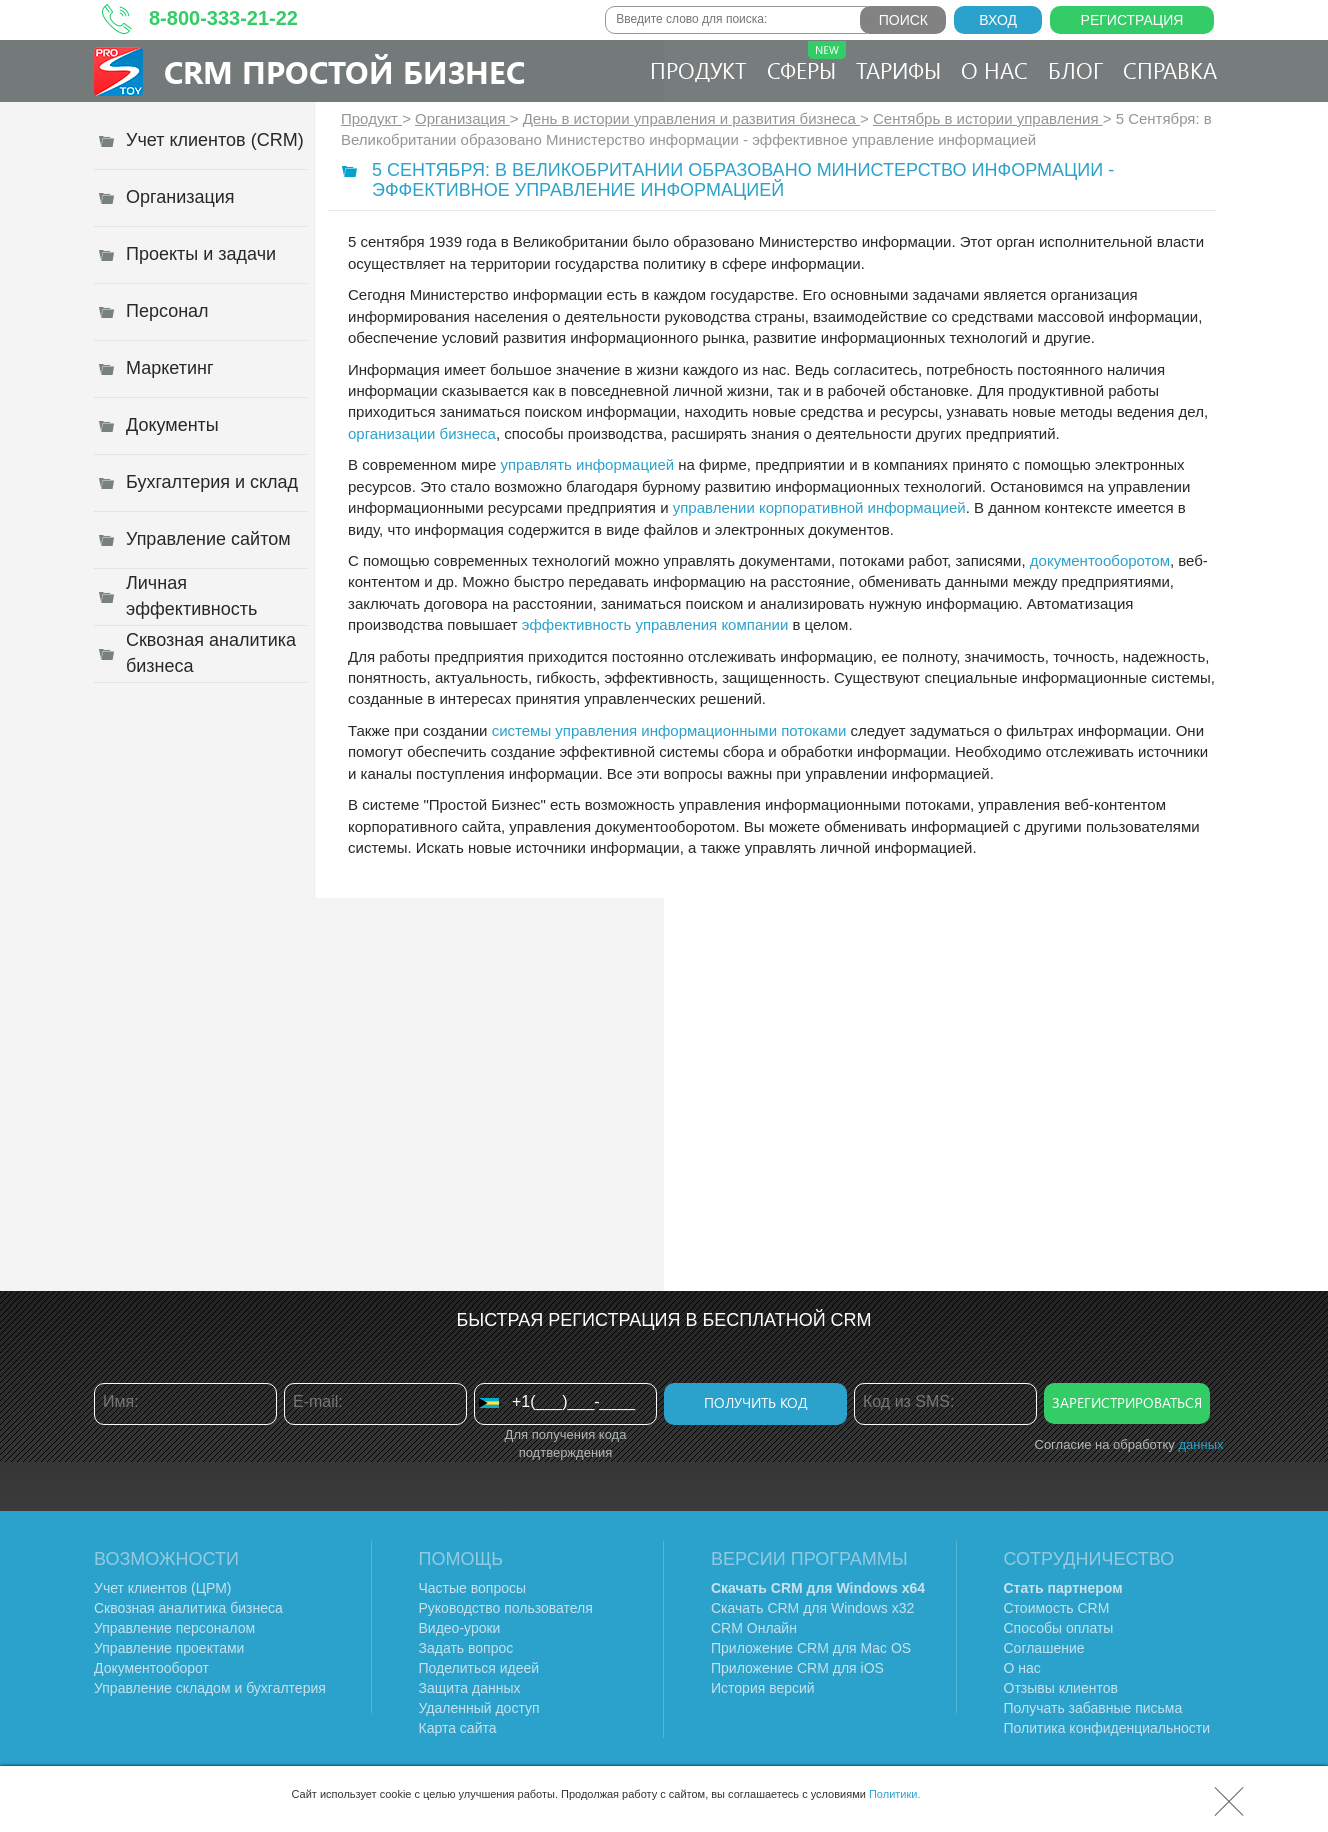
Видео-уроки (460, 1628)
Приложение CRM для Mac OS (811, 1648)
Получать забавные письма (1093, 1708)
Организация (462, 118)
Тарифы (898, 70)
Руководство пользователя (506, 1608)
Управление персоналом (174, 1628)
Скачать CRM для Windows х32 (812, 1608)
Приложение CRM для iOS (797, 1668)
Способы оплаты (1059, 1628)
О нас (994, 70)
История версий (763, 1688)
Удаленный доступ (479, 1708)
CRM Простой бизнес (344, 71)
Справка (1170, 70)
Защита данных (470, 1688)
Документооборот (151, 1668)
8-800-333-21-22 (223, 18)
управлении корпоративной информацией (819, 507)
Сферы (806, 63)
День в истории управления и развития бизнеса (691, 118)
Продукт (698, 70)
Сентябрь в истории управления (988, 118)
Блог (1075, 70)
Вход (998, 20)
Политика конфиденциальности (1107, 1728)
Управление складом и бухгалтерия (210, 1688)
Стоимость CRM (1057, 1608)
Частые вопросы (473, 1588)
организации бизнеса (422, 433)
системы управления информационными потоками (669, 730)
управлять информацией (587, 464)
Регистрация (1132, 20)
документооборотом (1100, 560)
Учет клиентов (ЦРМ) (163, 1588)
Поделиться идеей (479, 1668)
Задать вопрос (466, 1648)
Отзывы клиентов (1061, 1688)
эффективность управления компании (655, 624)
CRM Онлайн (754, 1628)
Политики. (895, 1794)
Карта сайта (458, 1728)
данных (1200, 1444)
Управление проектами (169, 1648)
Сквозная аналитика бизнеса (188, 1608)
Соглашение (1044, 1648)
